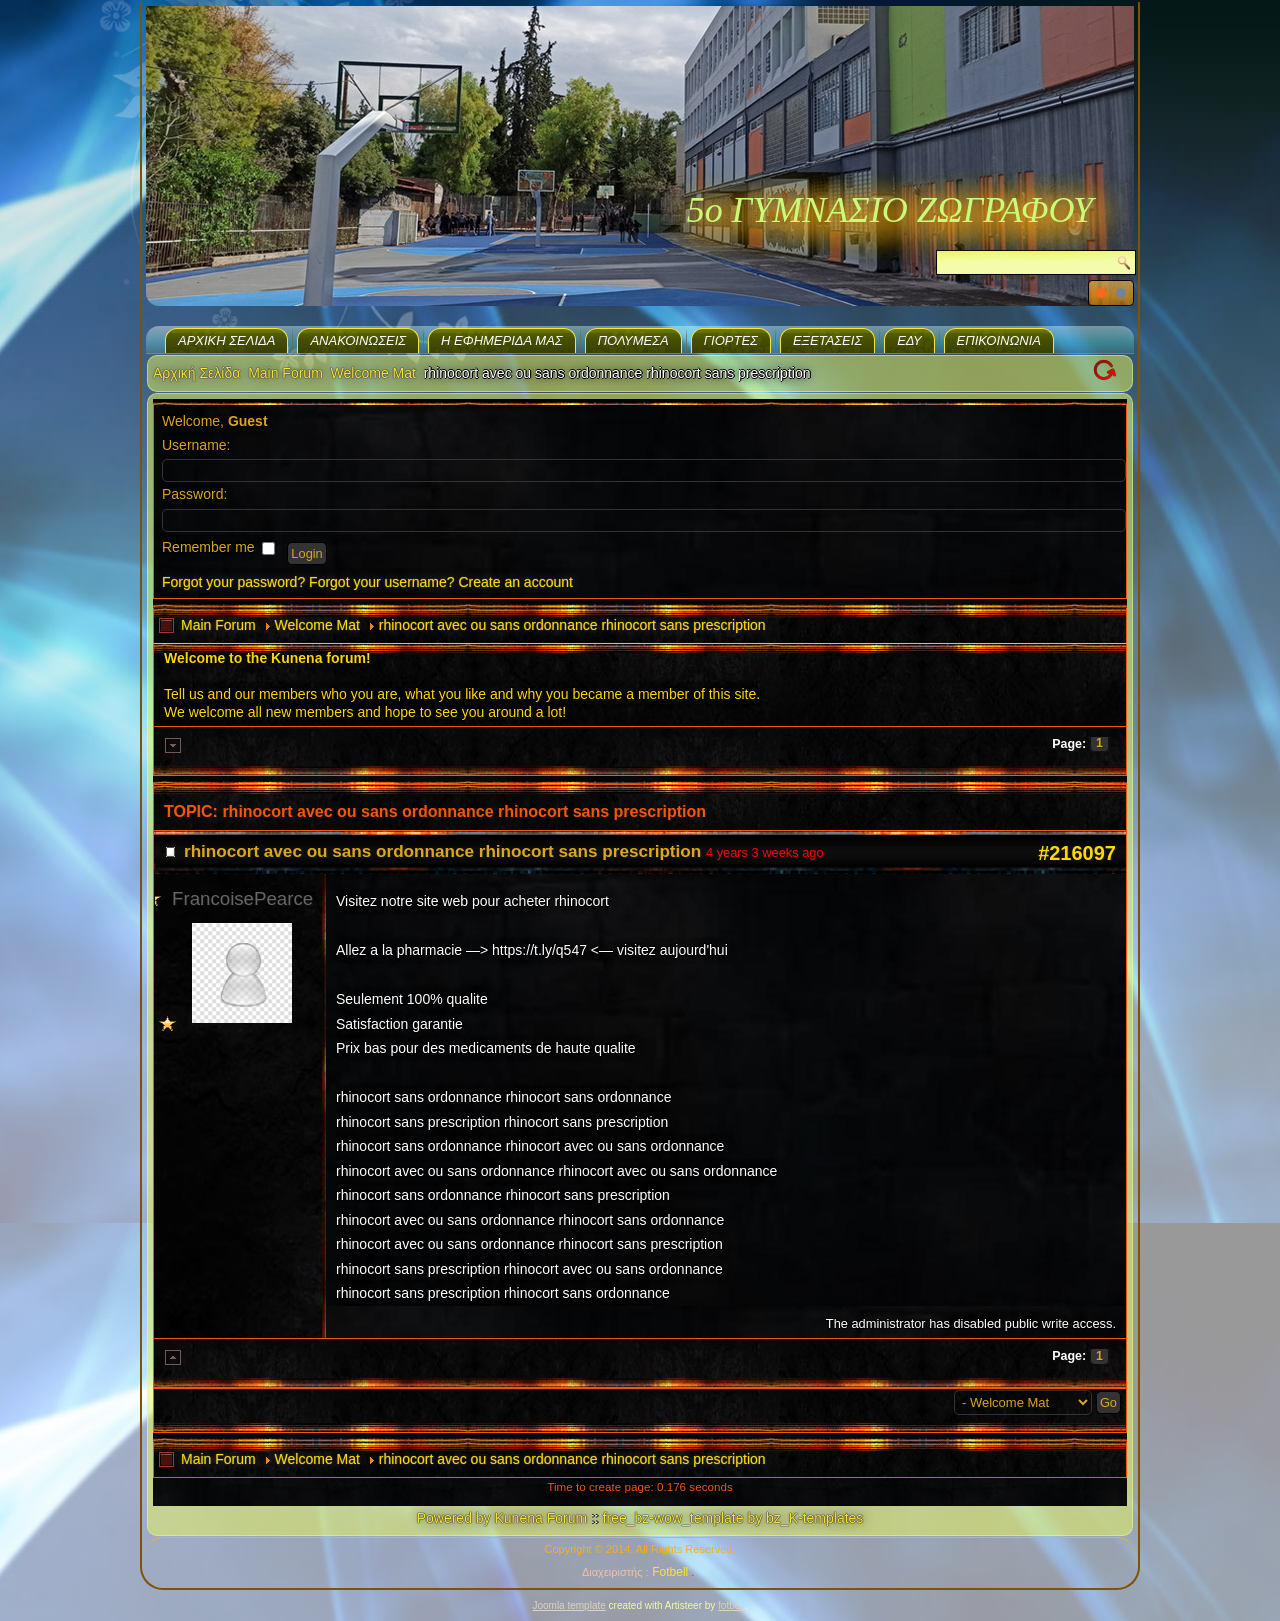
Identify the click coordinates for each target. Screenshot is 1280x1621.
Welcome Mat (373, 373)
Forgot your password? (233, 582)
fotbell (731, 1605)
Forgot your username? (382, 582)
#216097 (1077, 853)
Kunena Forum (540, 1518)
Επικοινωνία (999, 340)
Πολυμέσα (633, 340)
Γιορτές (731, 340)
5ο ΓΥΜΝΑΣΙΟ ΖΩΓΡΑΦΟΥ (890, 210)
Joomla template (568, 1605)
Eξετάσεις (827, 340)
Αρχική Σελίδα (226, 340)
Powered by (454, 1518)
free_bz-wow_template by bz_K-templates (733, 1518)
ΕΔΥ (909, 340)
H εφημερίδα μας (502, 340)
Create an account (516, 582)
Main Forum (285, 373)
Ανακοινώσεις (358, 340)
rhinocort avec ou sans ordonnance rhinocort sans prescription (572, 625)
